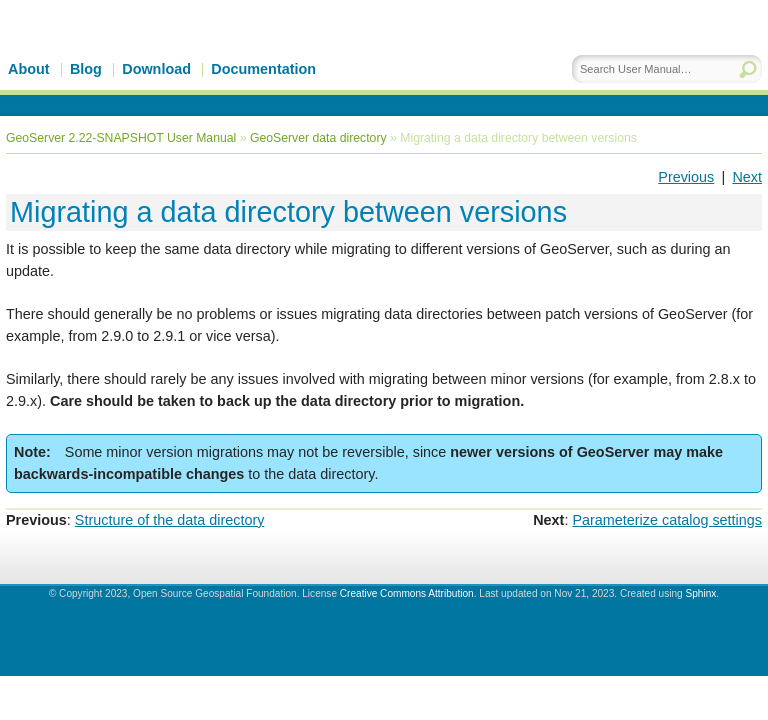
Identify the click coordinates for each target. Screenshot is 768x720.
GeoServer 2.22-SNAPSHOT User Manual (121, 138)
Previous (686, 177)
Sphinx (700, 593)
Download (156, 69)
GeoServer (176, 57)
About (29, 69)
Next (747, 177)
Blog (86, 69)
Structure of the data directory (170, 520)
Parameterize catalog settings (667, 520)
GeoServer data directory (318, 138)
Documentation (263, 69)
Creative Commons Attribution (407, 593)
